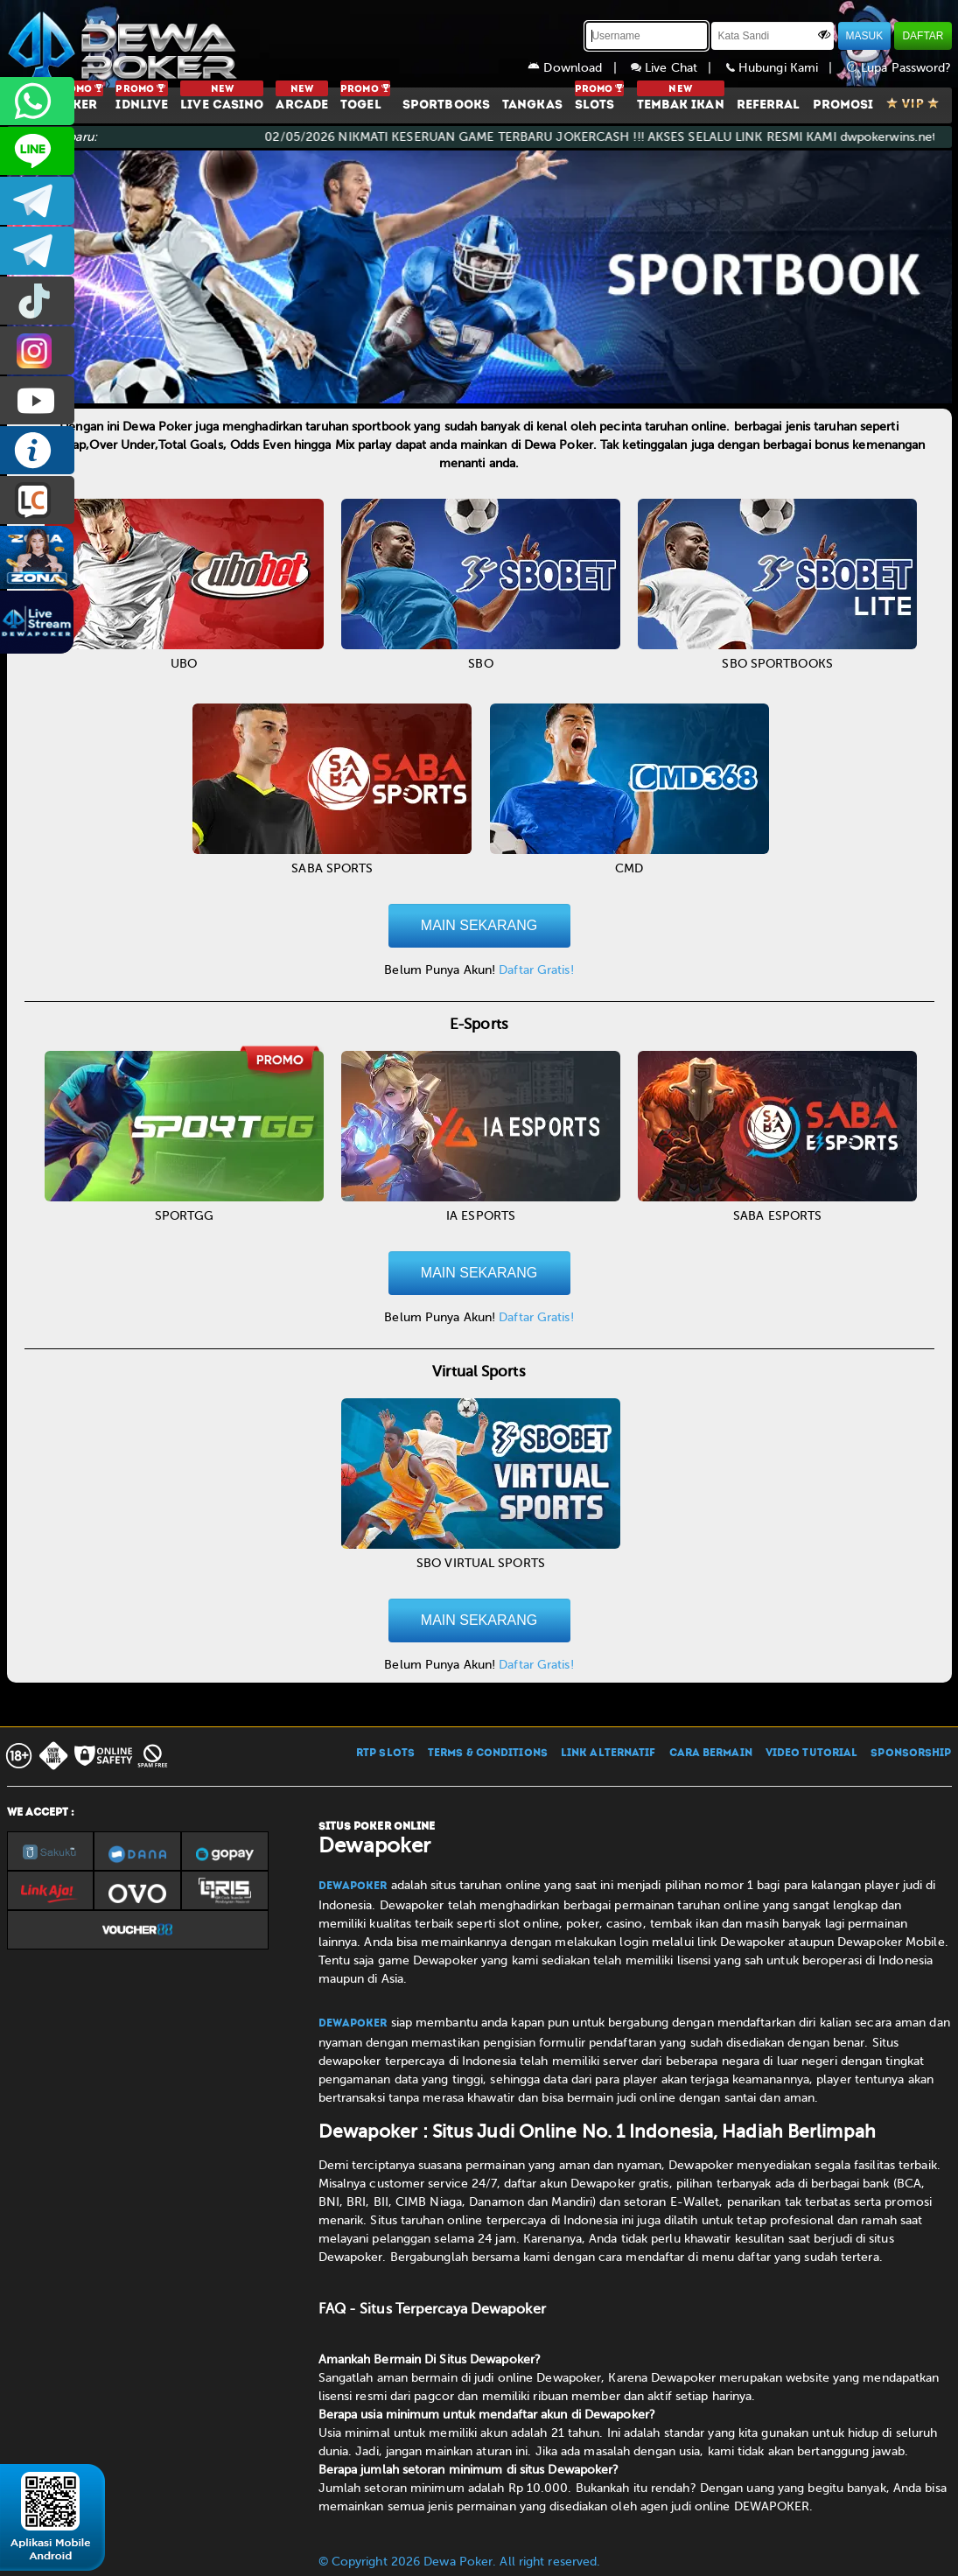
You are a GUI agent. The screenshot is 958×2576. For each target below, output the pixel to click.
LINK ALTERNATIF (608, 1753)
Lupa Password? (899, 67)
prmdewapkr (37, 300)
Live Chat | (678, 67)
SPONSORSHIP (911, 1753)
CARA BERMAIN (710, 1753)
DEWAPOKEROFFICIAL (37, 400)
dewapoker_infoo (37, 201)
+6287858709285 (37, 101)
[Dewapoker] (125, 44)
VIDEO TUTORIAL (811, 1753)
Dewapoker (353, 1886)
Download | (579, 67)
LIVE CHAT (37, 500)
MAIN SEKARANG (479, 925)
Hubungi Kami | (786, 67)
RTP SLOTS (385, 1753)
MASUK (865, 36)
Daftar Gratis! (536, 969)
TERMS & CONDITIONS (488, 1753)
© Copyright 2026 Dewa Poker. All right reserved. (459, 2561)
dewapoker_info (37, 251)
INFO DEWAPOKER (37, 450)
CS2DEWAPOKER (37, 151)
